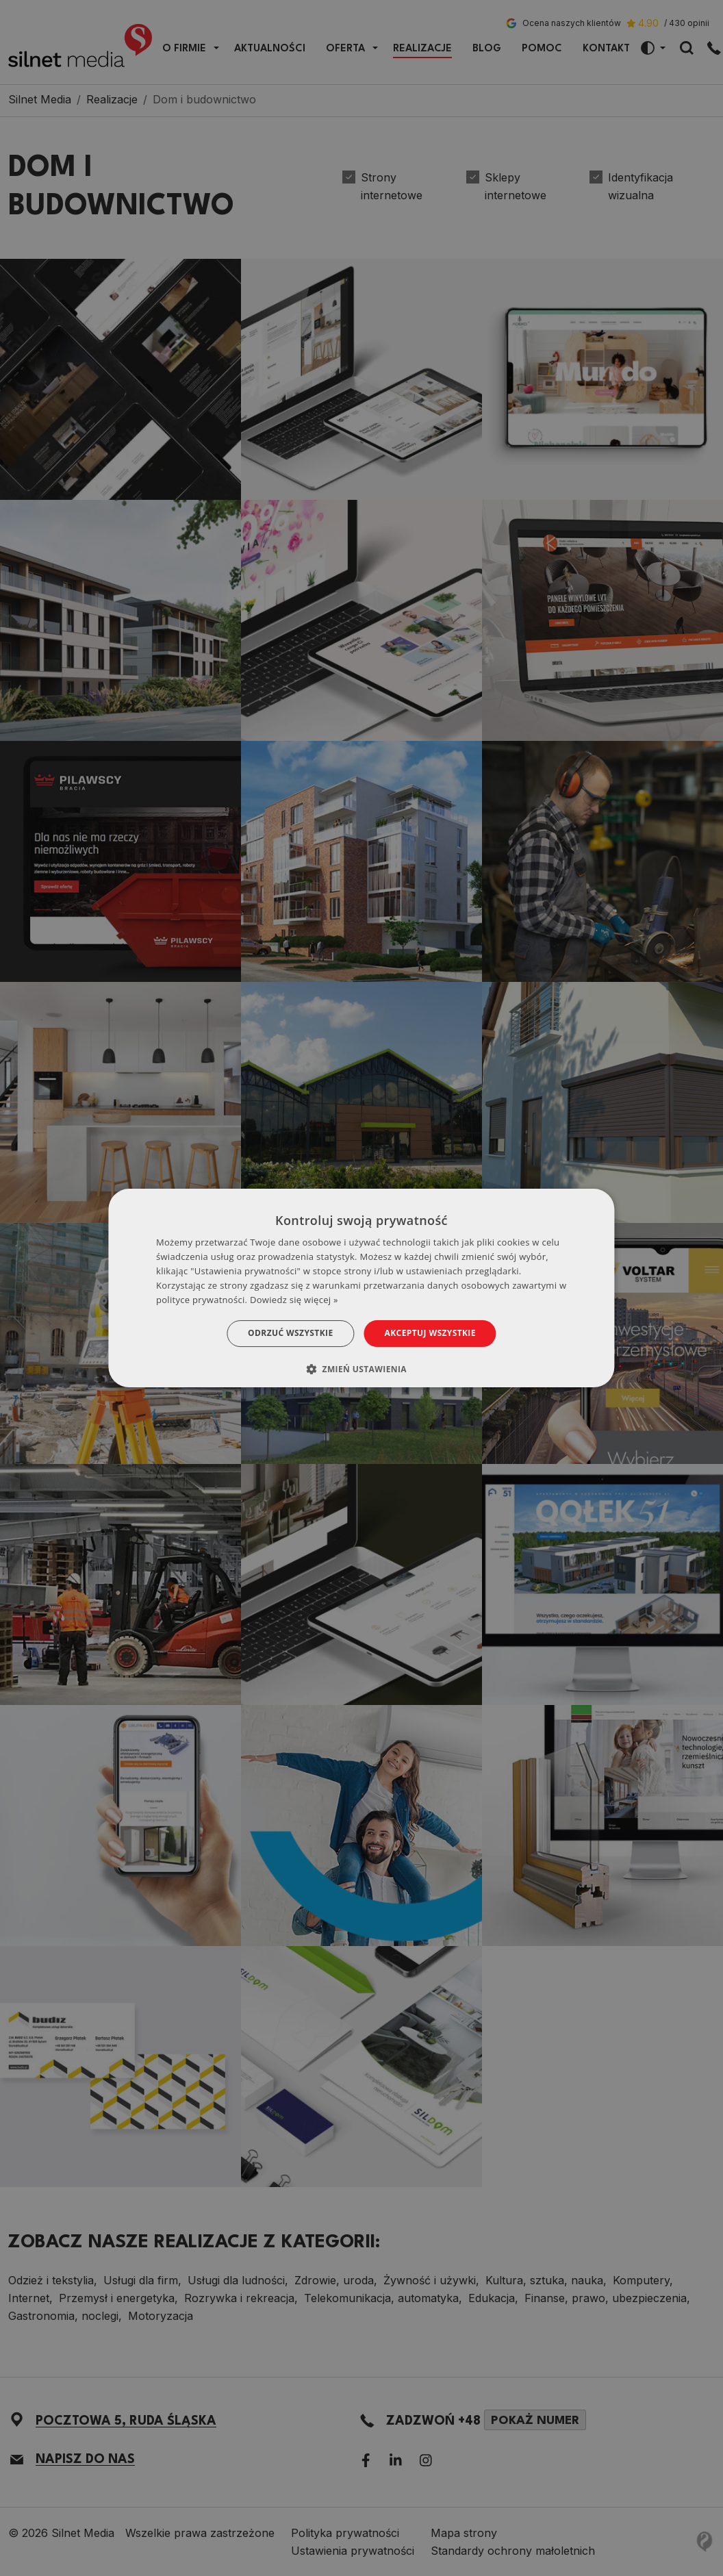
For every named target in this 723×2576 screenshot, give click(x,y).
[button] (361, 1369)
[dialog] (361, 1288)
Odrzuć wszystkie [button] (290, 1333)
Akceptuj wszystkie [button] (430, 1333)
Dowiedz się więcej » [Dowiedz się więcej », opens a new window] (294, 1299)
